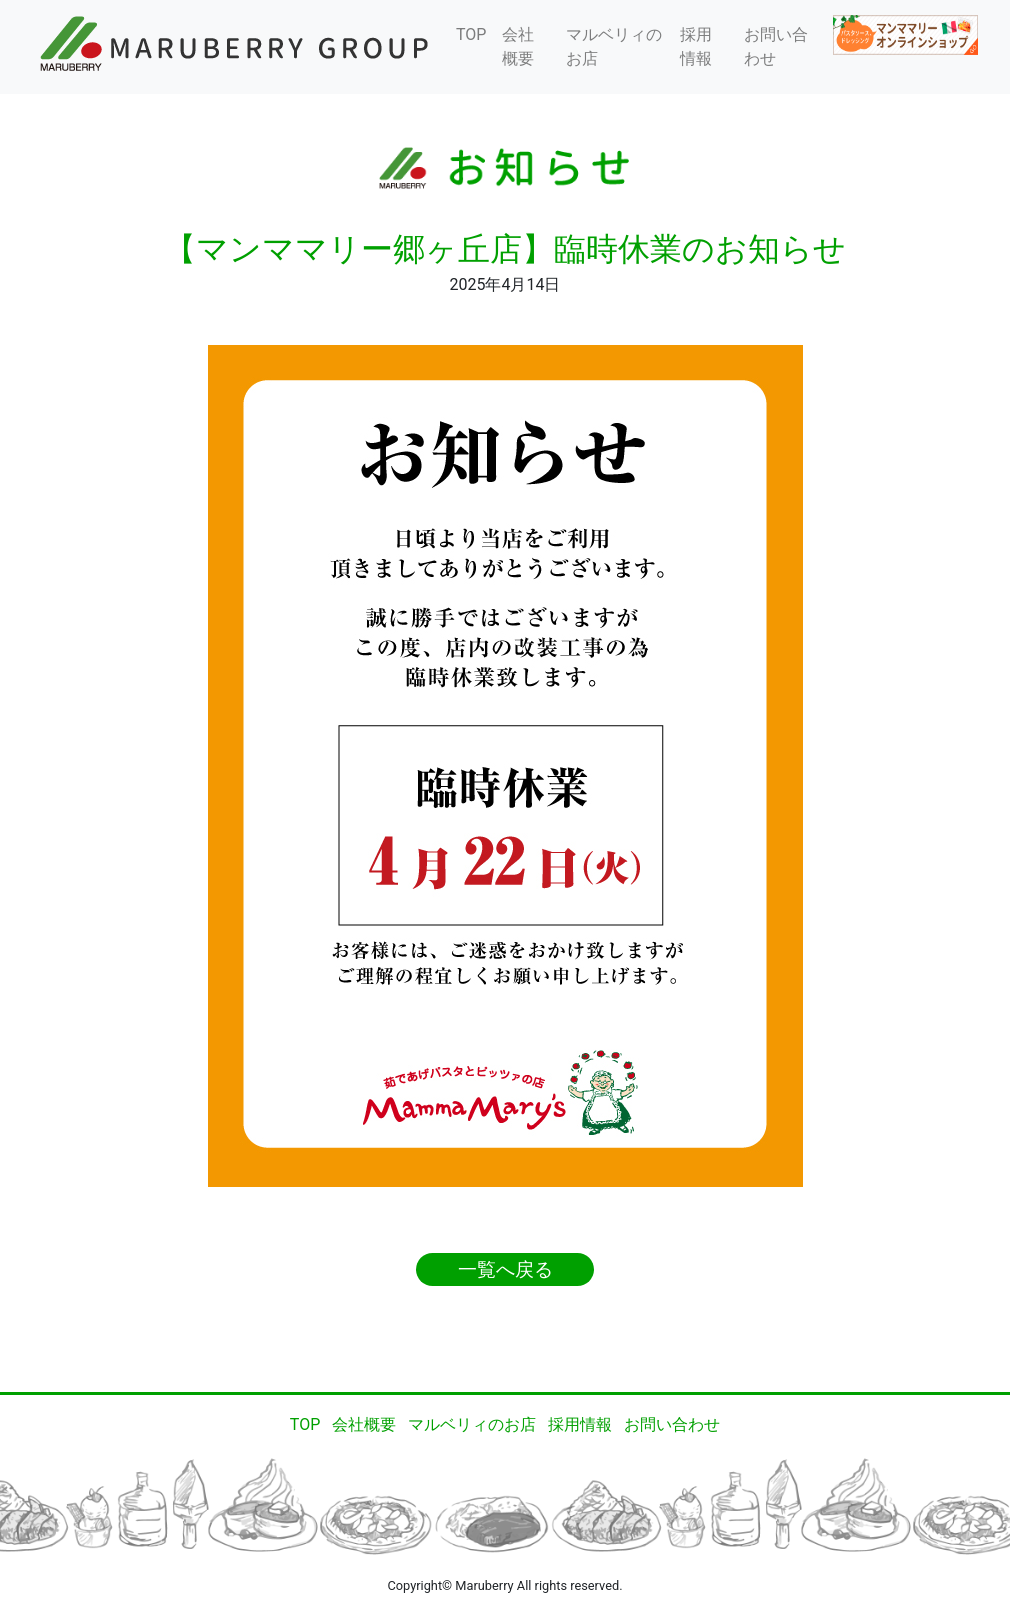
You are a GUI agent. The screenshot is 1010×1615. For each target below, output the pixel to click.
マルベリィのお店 (614, 46)
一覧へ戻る (505, 1269)
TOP (471, 34)
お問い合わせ (776, 46)
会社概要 (518, 46)
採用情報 (696, 46)
